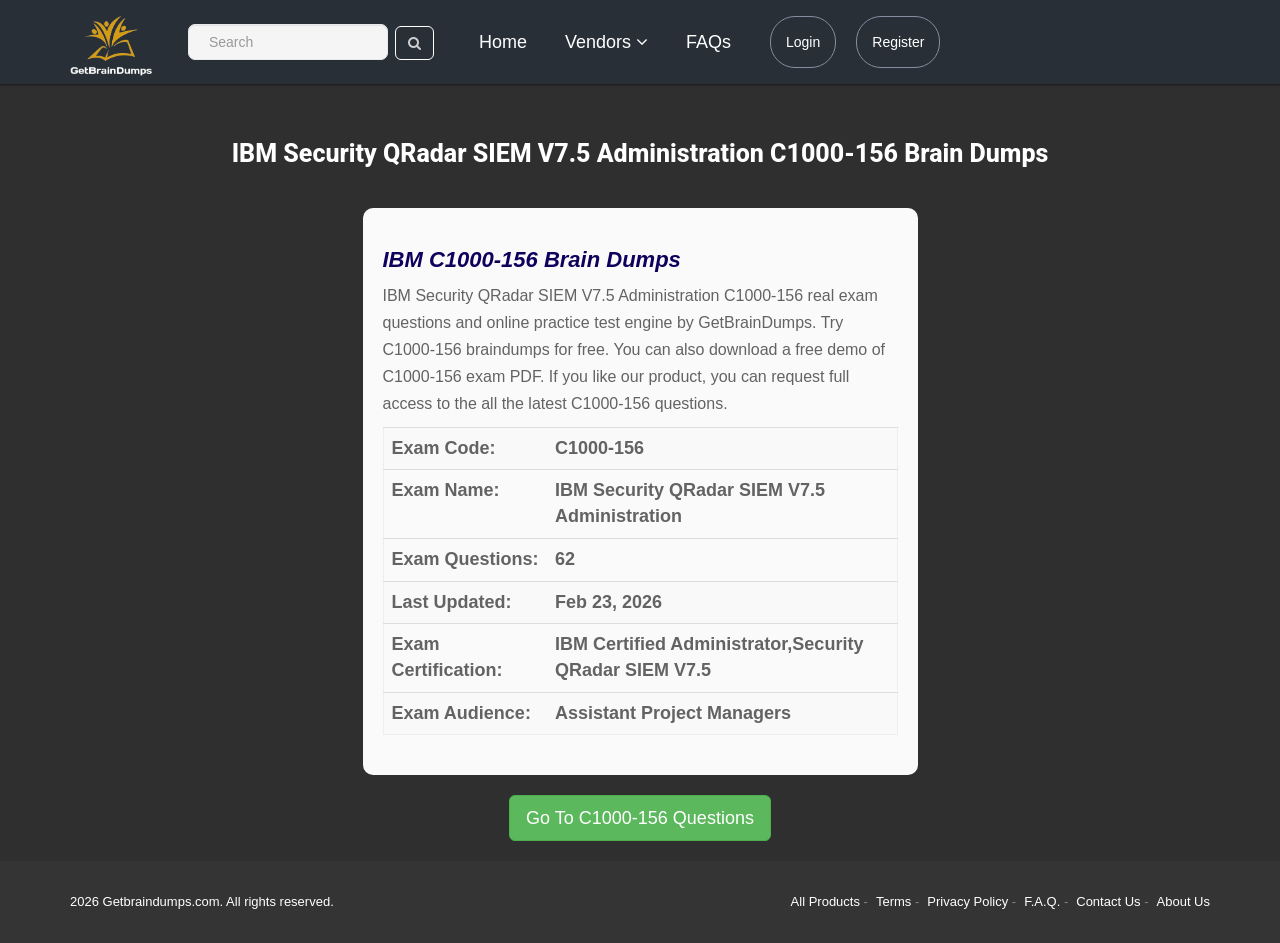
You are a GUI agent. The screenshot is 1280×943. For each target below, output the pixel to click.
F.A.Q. (1044, 901)
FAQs (708, 42)
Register (898, 42)
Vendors (606, 42)
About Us (1183, 901)
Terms (893, 901)
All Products (825, 901)
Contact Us (1110, 901)
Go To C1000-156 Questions (640, 818)
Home (503, 42)
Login (803, 42)
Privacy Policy (969, 901)
